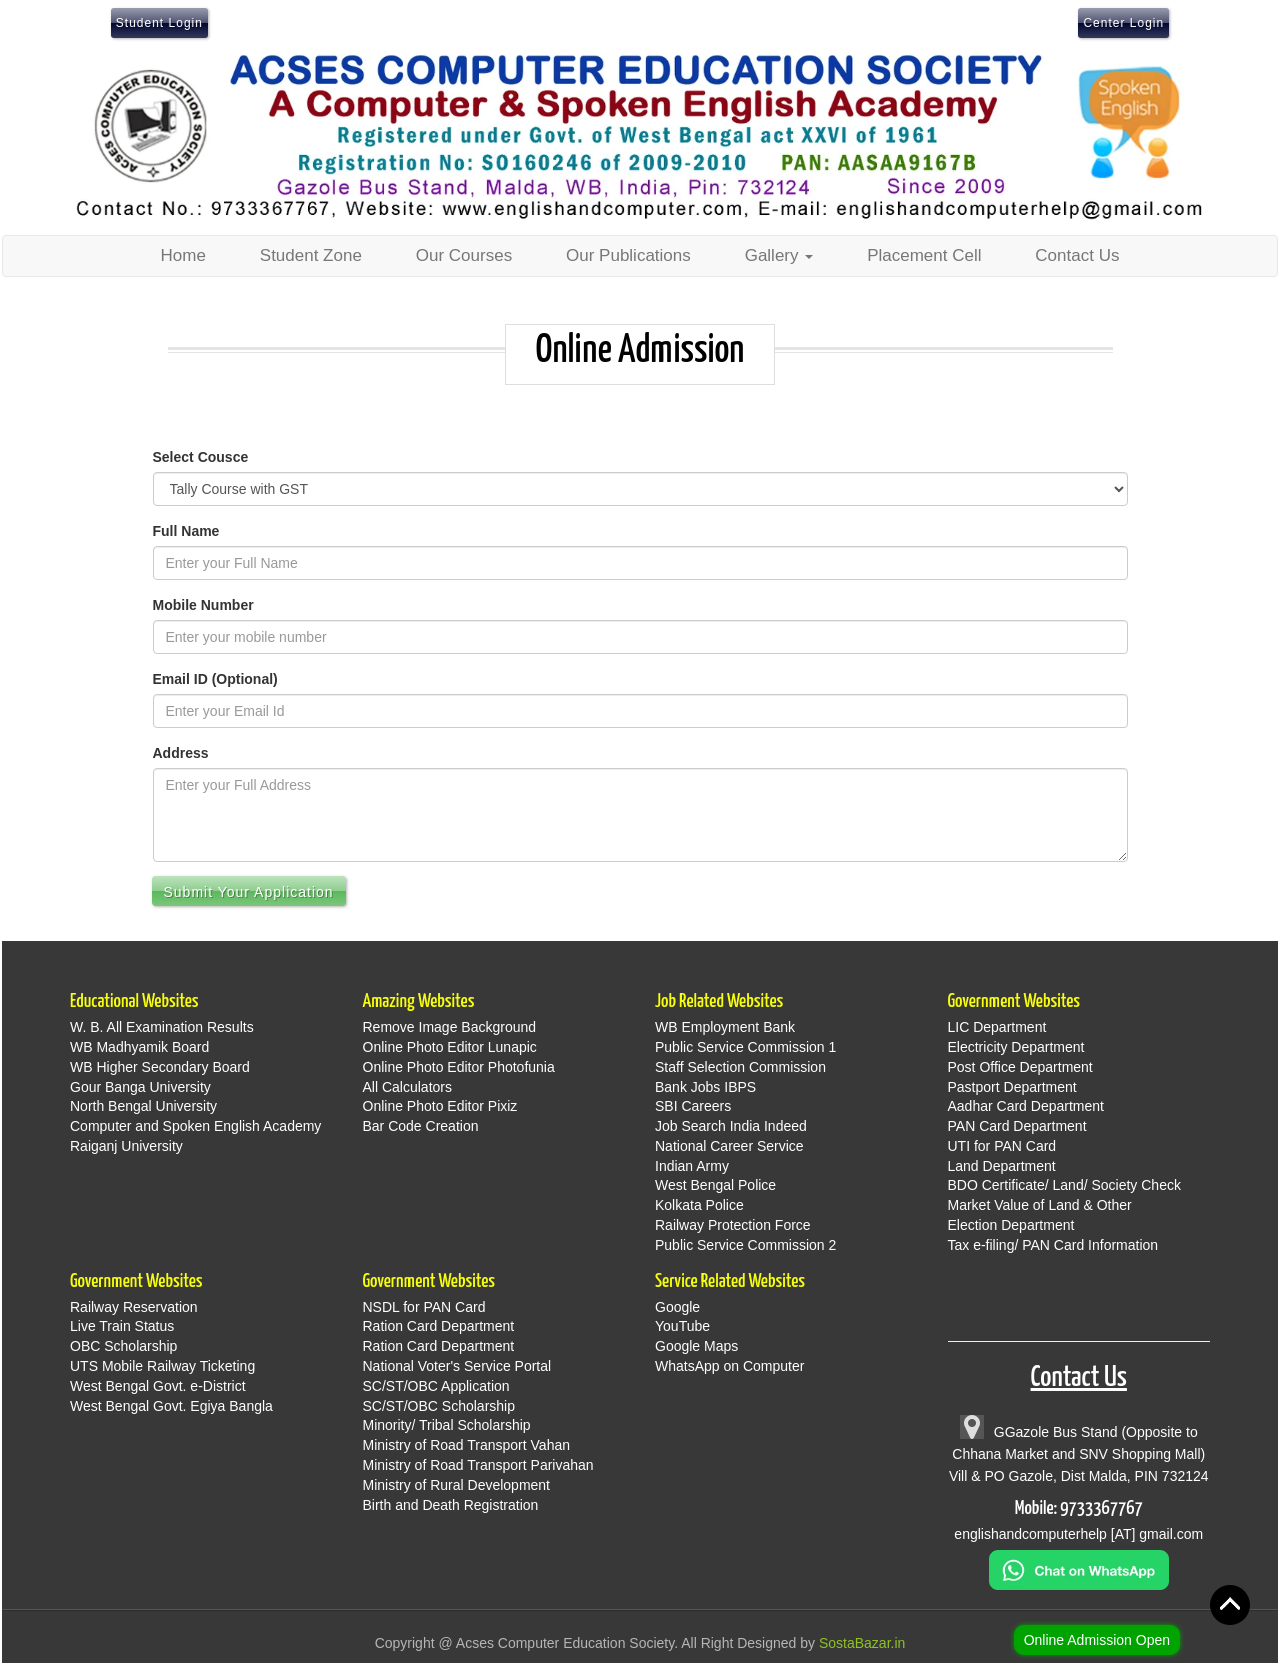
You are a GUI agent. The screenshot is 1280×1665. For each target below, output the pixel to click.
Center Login (1123, 23)
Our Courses (464, 255)
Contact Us (1077, 255)
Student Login (159, 23)
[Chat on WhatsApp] (1079, 1569)
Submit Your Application (249, 892)
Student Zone (311, 255)
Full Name (186, 531)
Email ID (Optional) (215, 679)
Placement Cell (924, 255)
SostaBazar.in (862, 1643)
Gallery (779, 255)
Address (181, 753)
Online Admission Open (1097, 1640)
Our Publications (628, 255)
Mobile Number (203, 605)
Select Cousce (201, 457)
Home (183, 255)
